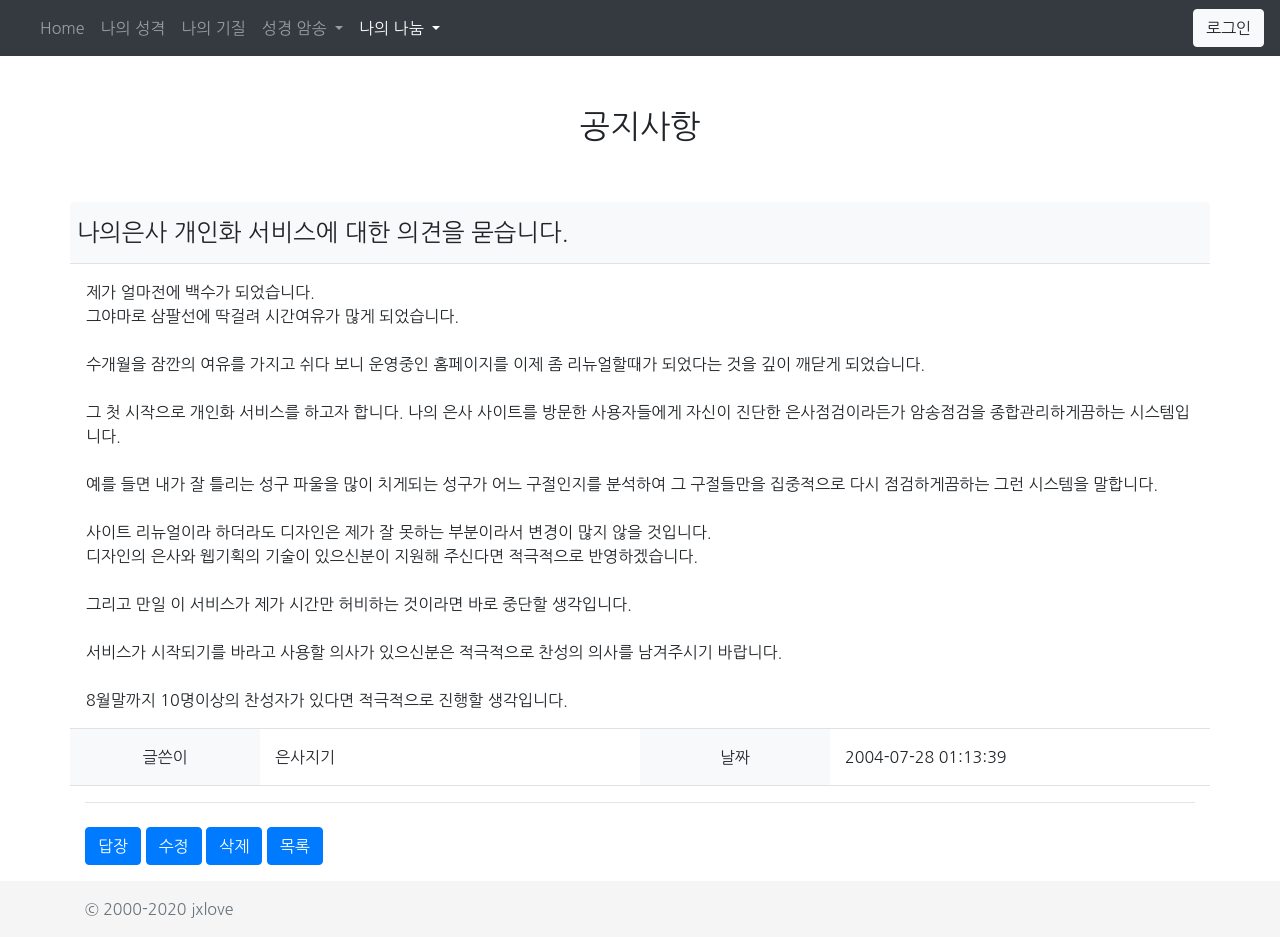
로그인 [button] (1228, 28)
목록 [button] (295, 846)
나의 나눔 (403, 25)
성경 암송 (296, 28)
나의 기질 (213, 28)
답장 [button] (113, 846)
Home (62, 28)
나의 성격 (133, 28)
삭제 (234, 846)
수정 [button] (174, 846)
